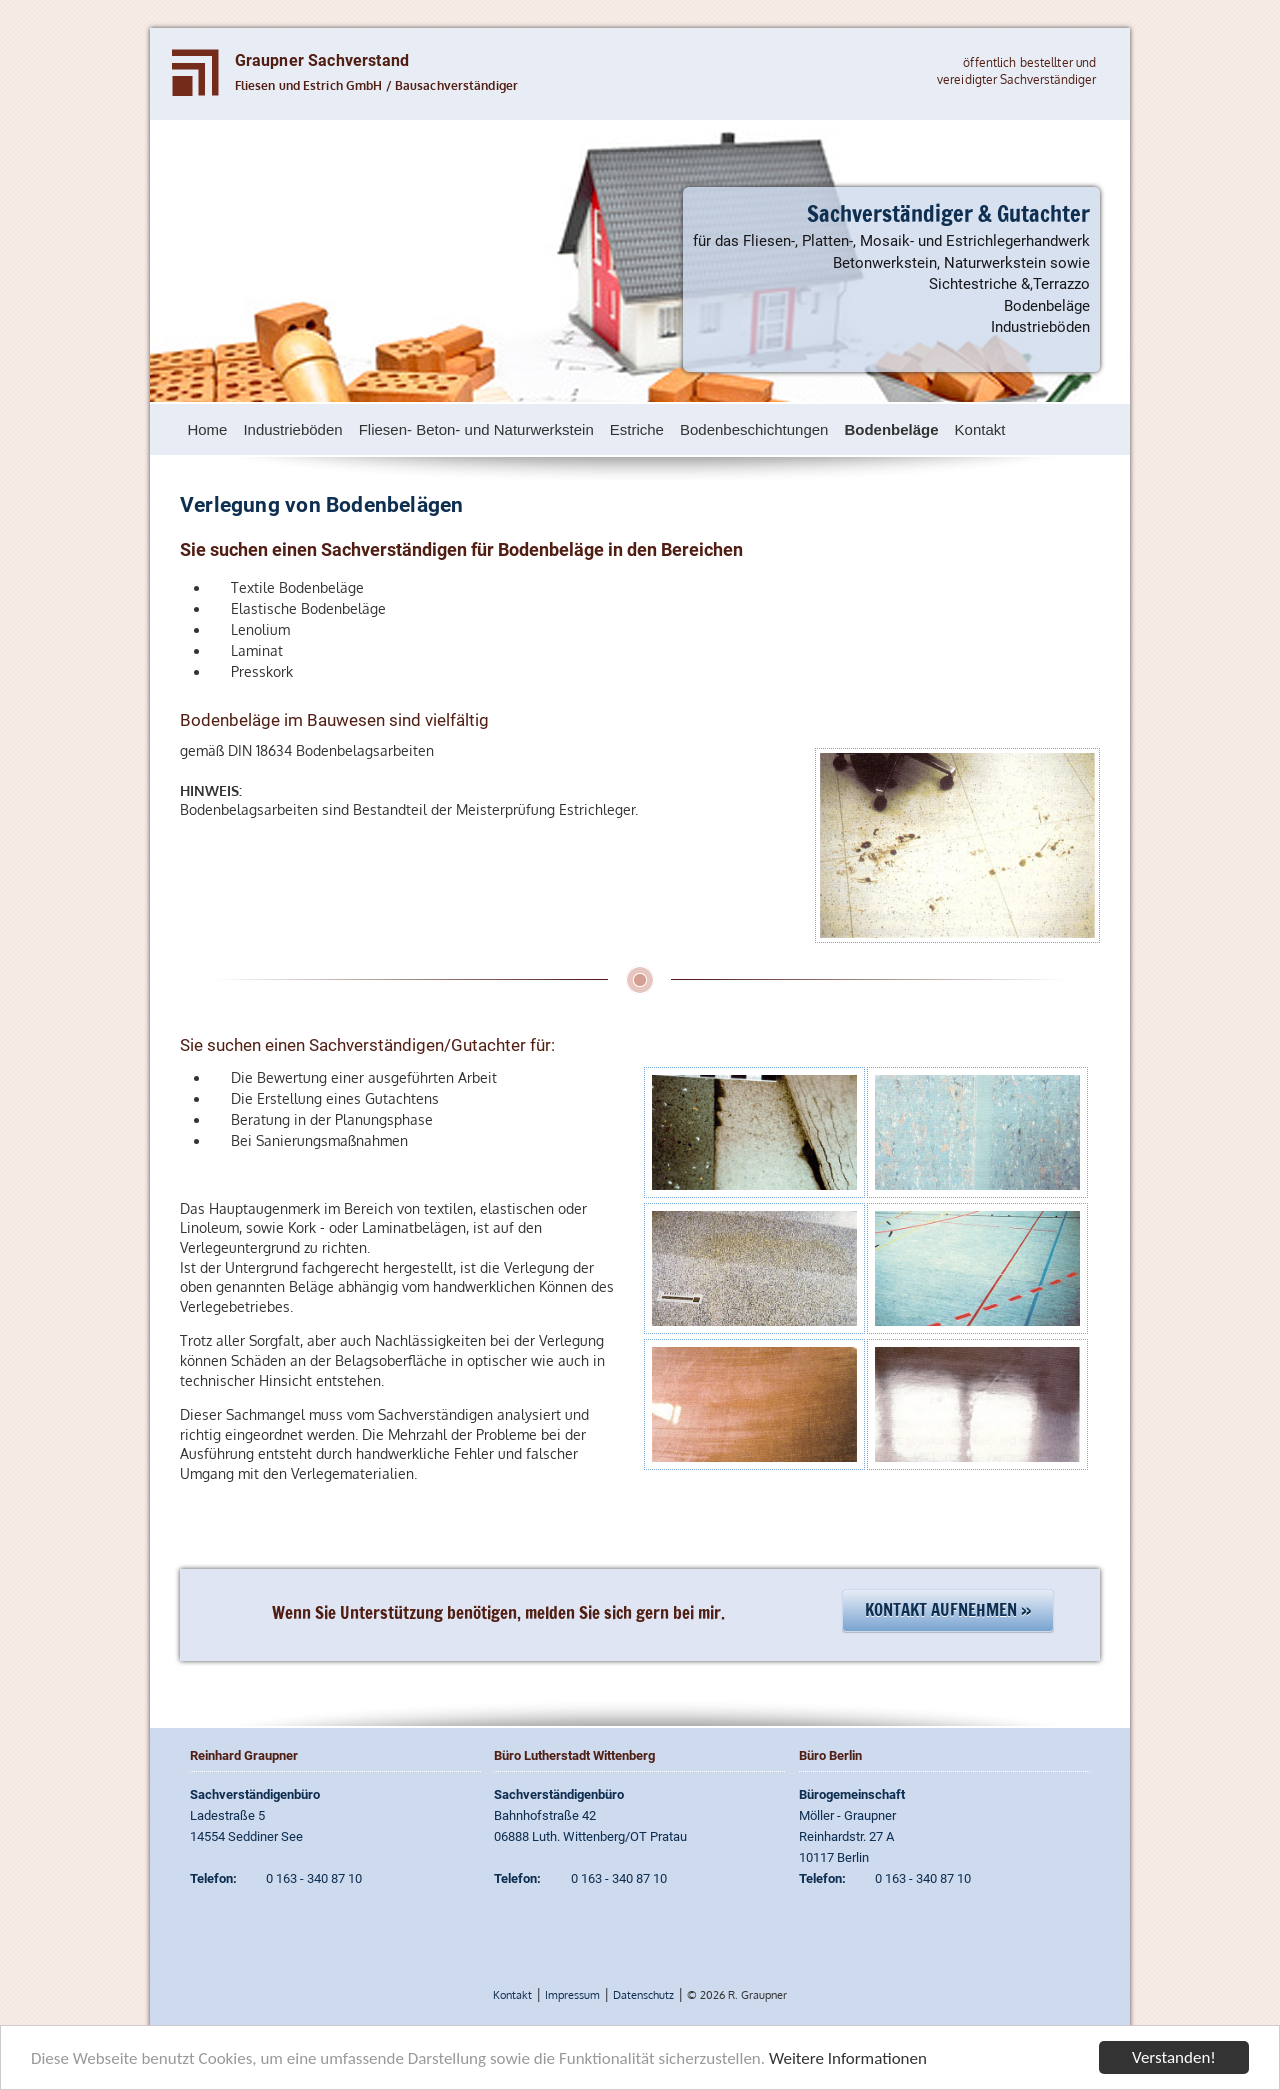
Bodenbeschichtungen (754, 429)
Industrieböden (292, 429)
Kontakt (980, 429)
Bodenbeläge (891, 429)
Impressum (572, 1994)
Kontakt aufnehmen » (948, 1610)
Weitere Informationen (848, 2060)
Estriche (637, 429)
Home (207, 429)
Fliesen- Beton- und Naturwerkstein (476, 429)
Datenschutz (643, 1994)
